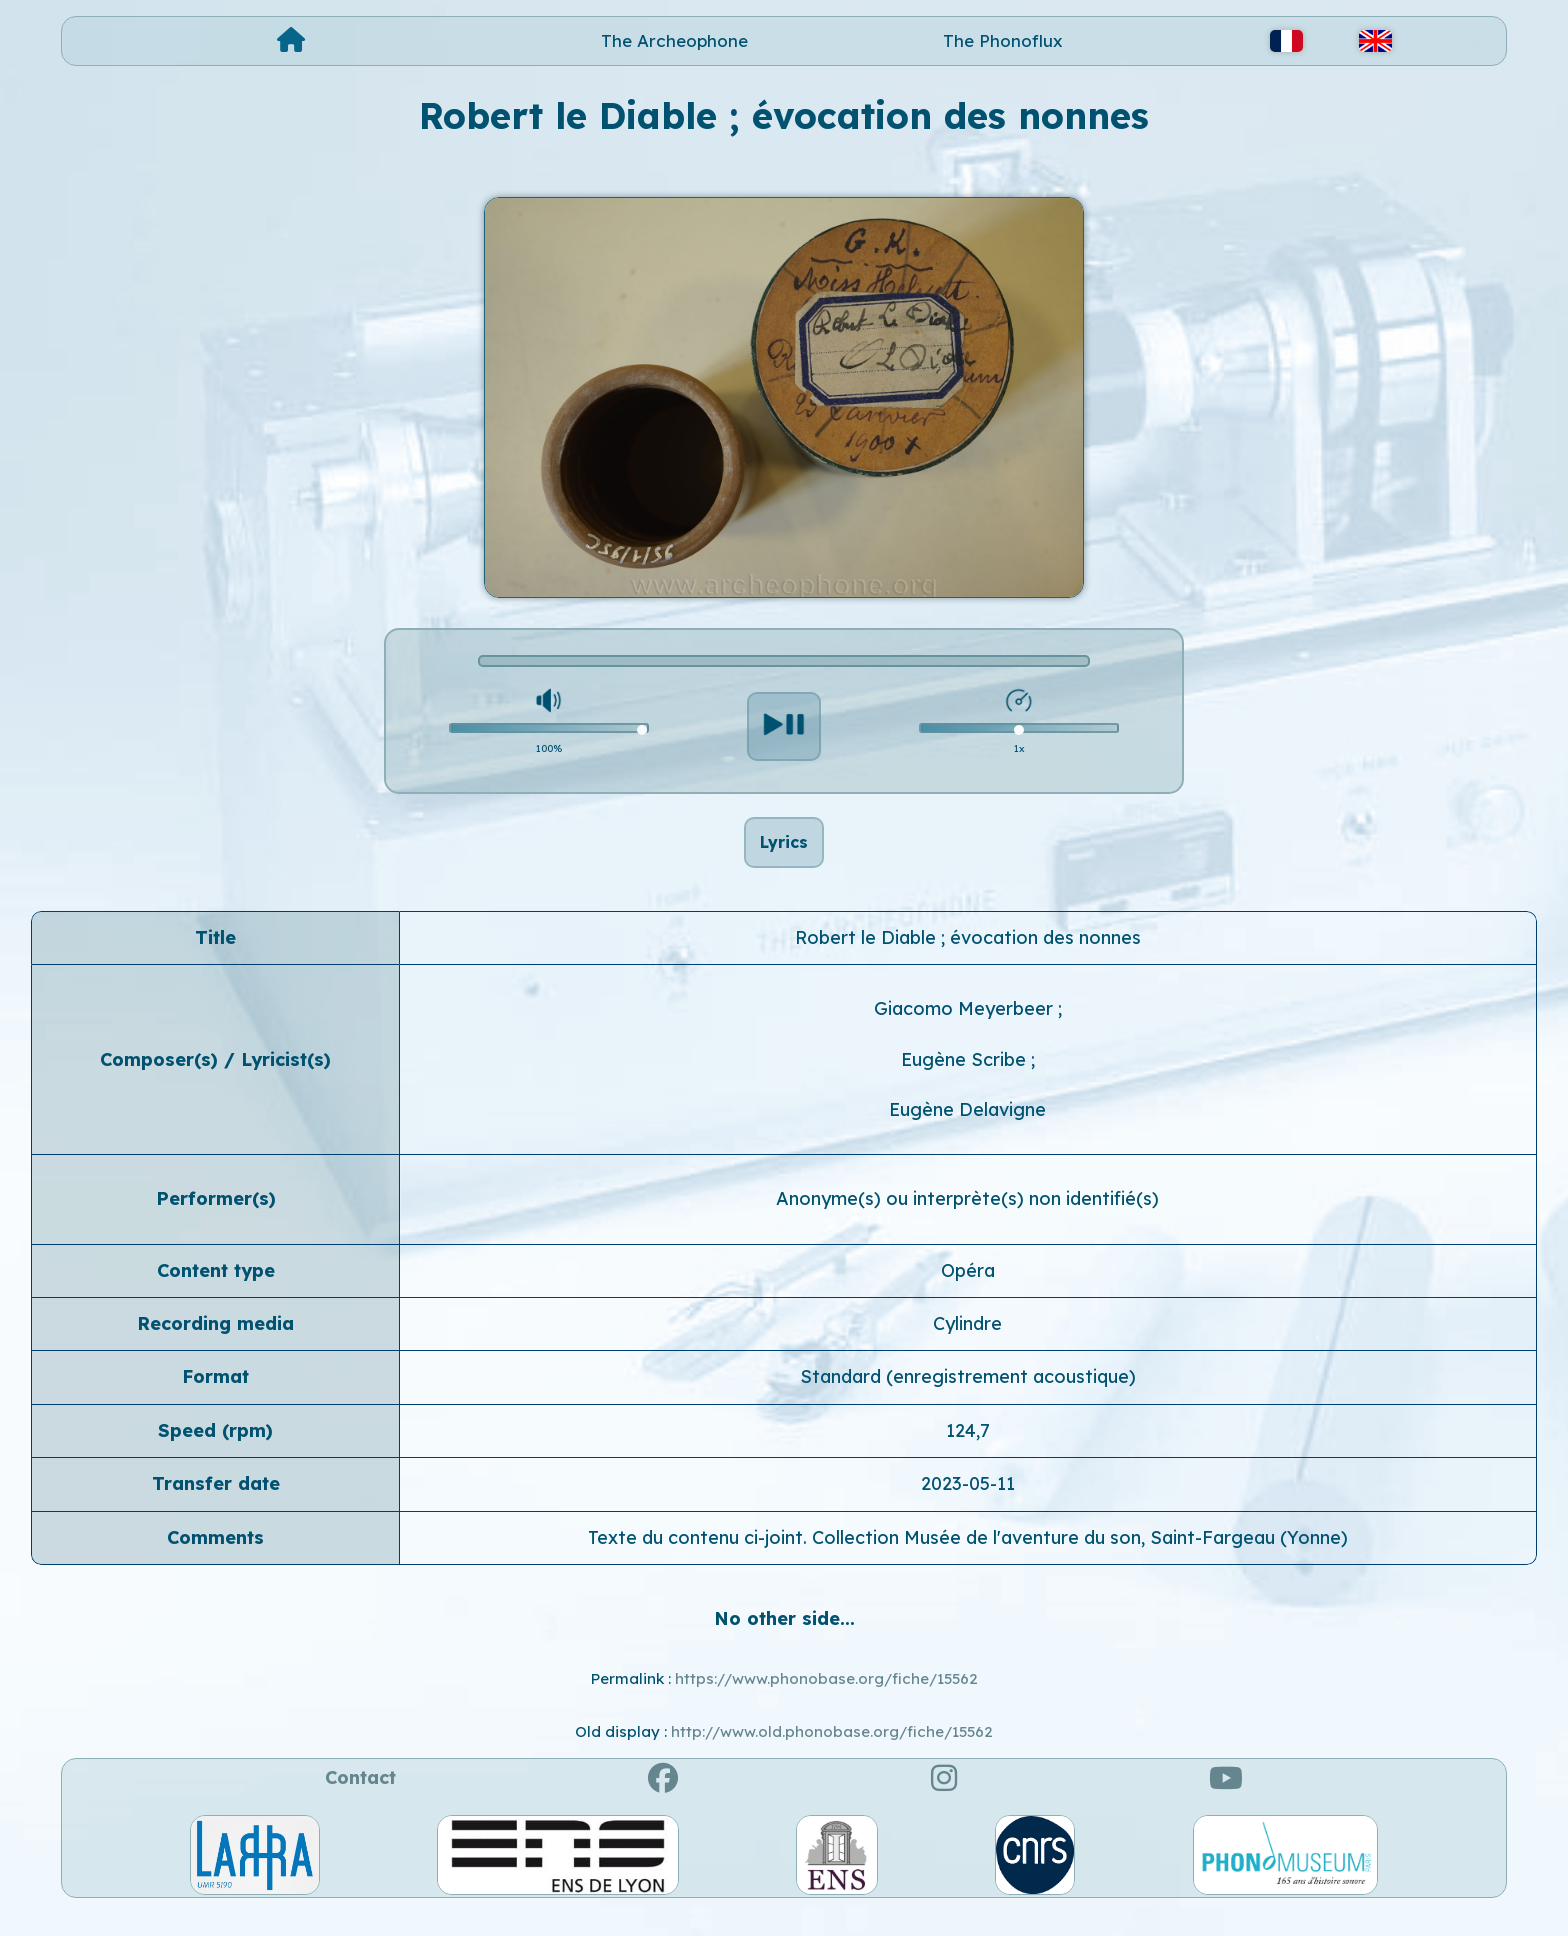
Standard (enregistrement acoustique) (968, 1398)
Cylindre (967, 1345)
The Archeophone (674, 40)
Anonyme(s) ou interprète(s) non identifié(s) (967, 1220)
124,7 (968, 1452)
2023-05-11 (968, 1505)
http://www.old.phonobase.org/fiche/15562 (832, 1753)
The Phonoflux (1003, 40)
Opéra (968, 1291)
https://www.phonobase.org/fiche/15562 (826, 1700)
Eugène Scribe (966, 1080)
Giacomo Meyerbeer (966, 1030)
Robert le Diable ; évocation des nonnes (968, 959)
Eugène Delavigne (967, 1131)
